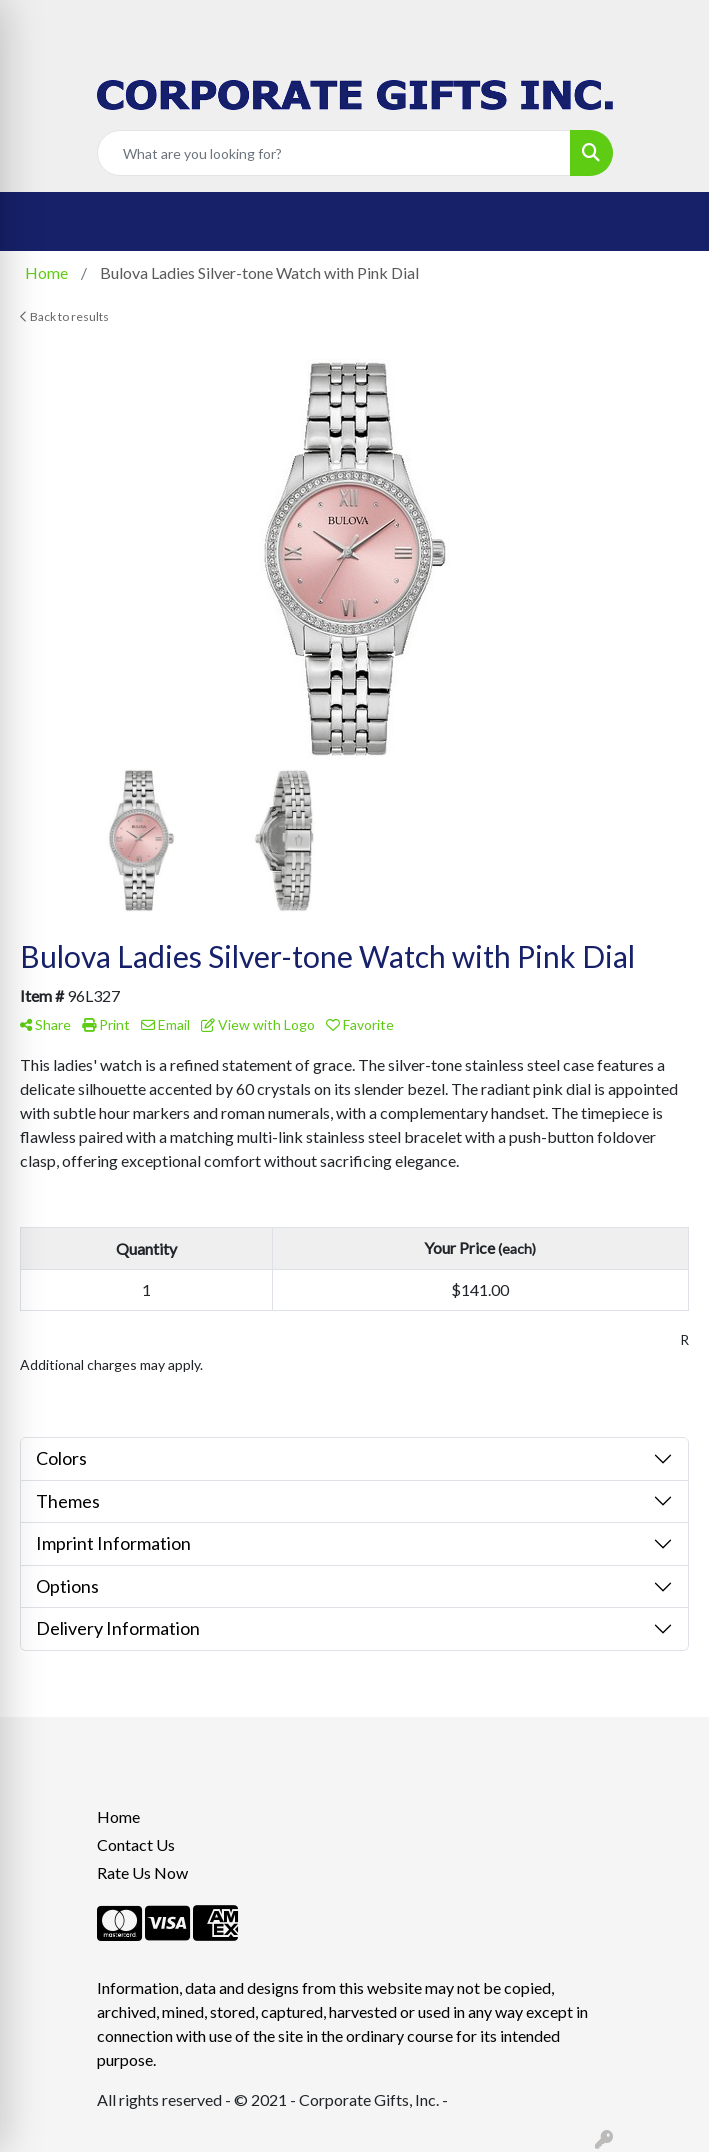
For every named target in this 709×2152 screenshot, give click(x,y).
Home (118, 1816)
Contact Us (136, 1844)
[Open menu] (669, 222)
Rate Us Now (142, 1872)
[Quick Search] (334, 153)
